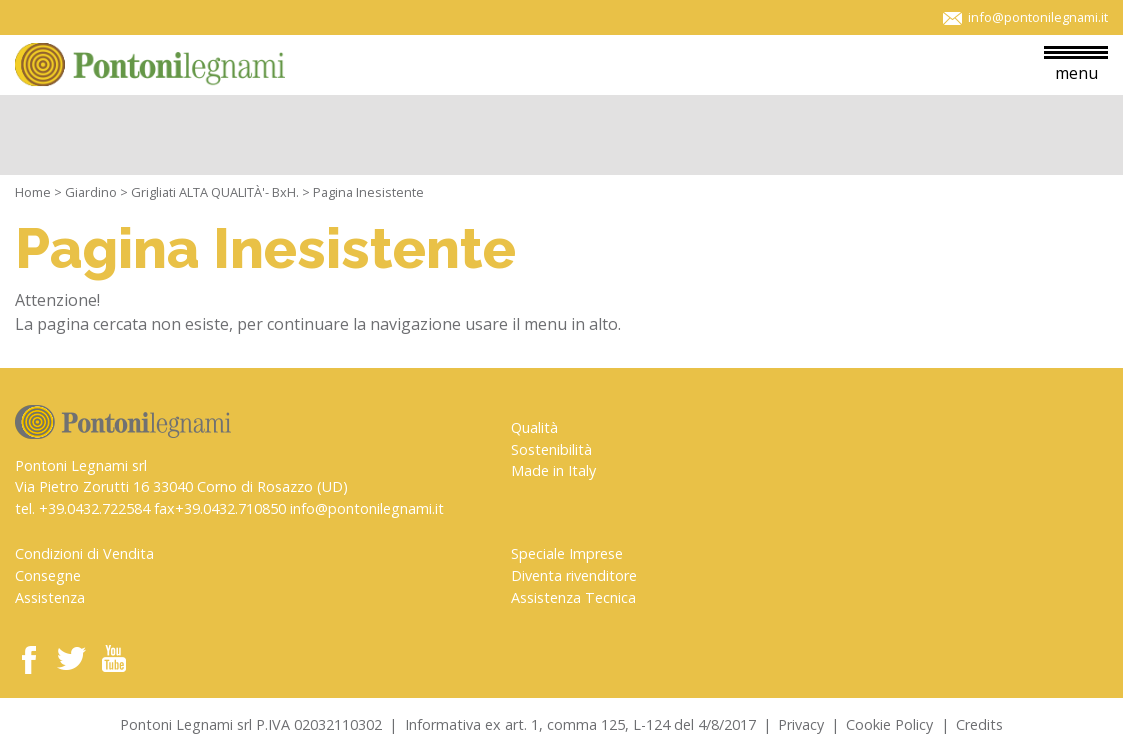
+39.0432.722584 (94, 508)
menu (1076, 65)
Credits (979, 724)
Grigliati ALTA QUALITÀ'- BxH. (215, 192)
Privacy (801, 724)
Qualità (534, 427)
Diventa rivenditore (574, 575)
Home (33, 192)
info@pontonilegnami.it (367, 508)
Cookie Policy (889, 724)
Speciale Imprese (567, 553)
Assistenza (50, 597)
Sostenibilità (551, 449)
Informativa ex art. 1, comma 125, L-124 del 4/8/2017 (580, 724)
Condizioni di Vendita (84, 553)
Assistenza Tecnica (573, 597)
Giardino (91, 192)
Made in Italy (553, 470)
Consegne (48, 575)
